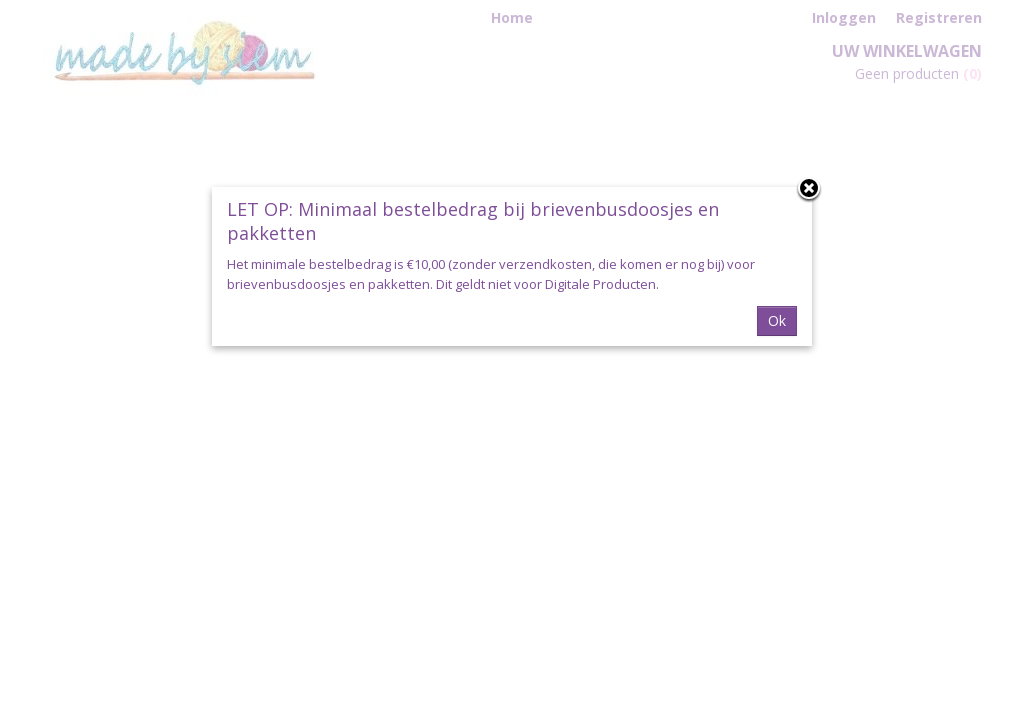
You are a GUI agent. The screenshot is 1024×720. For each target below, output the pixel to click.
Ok (777, 320)
